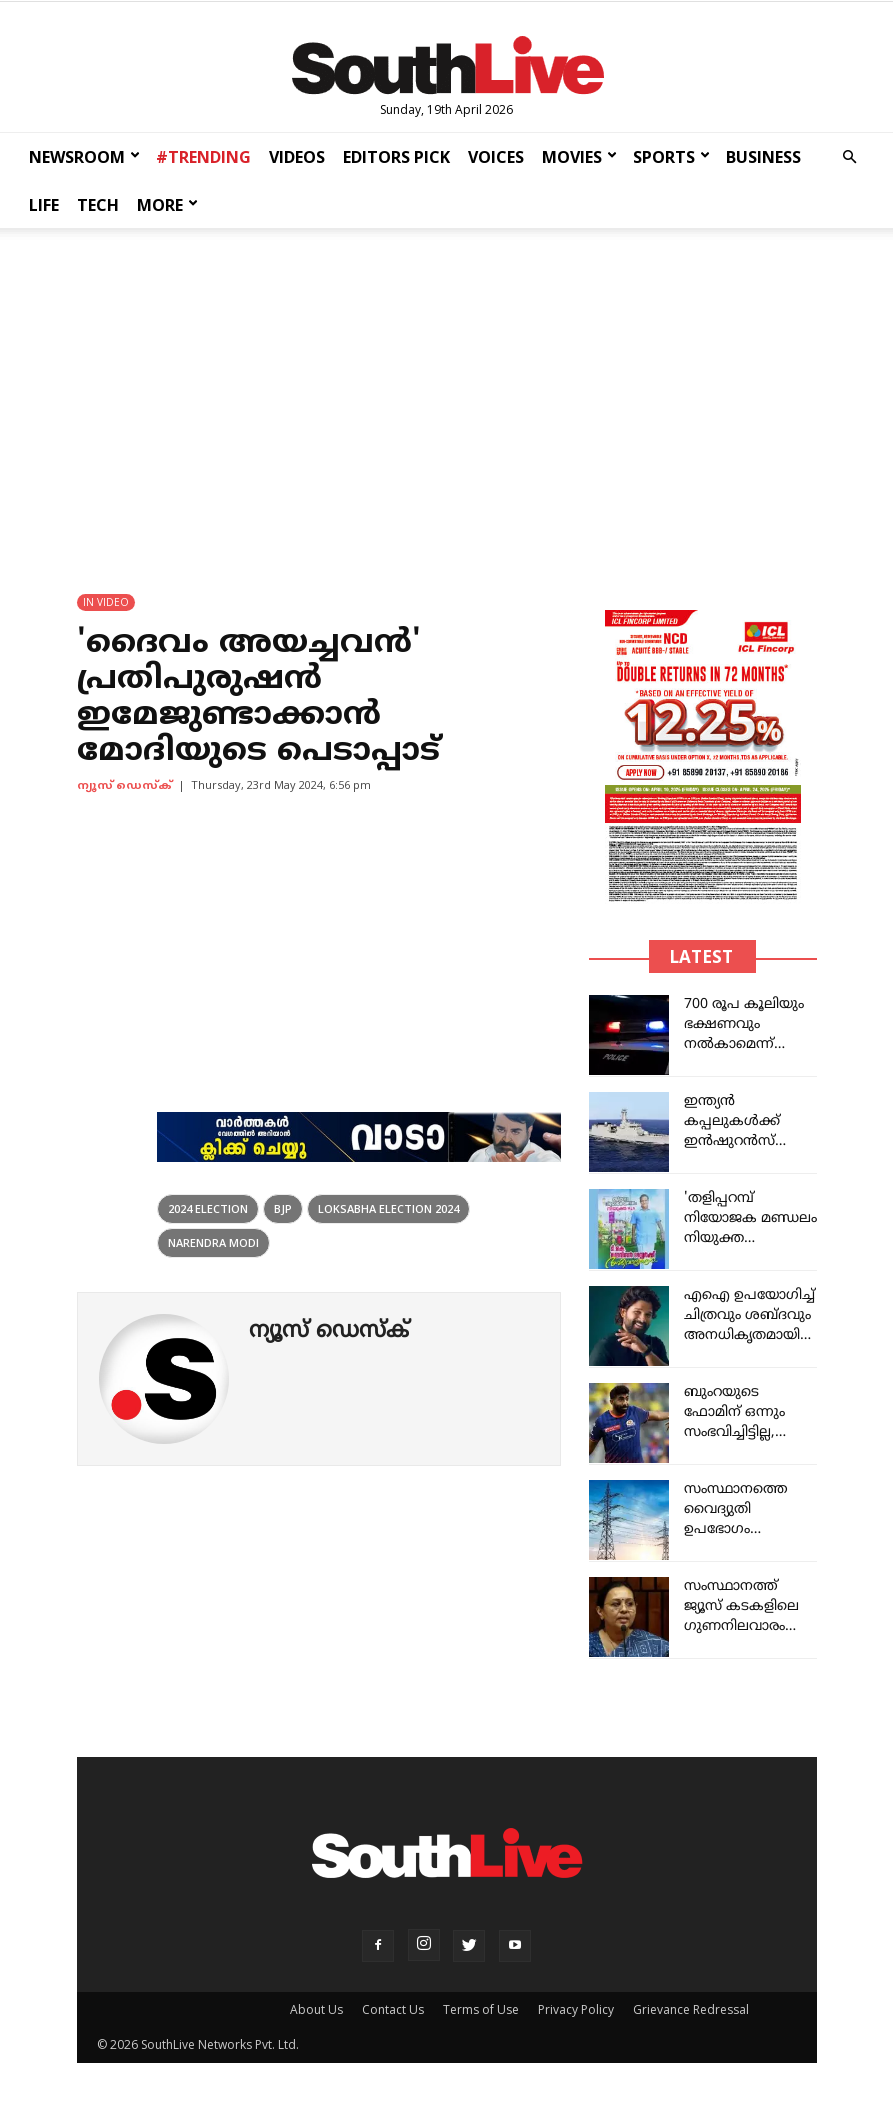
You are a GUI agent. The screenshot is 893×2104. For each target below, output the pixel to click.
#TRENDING (203, 157)
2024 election (208, 1208)
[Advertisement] (446, 392)
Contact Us (393, 2009)
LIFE (44, 205)
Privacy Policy (576, 2009)
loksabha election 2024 (388, 1208)
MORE (167, 205)
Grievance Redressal (691, 2009)
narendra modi (213, 1242)
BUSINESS (763, 157)
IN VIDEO (106, 602)
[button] (849, 157)
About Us (316, 2009)
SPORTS (671, 157)
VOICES (496, 157)
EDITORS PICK (396, 157)
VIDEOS (297, 157)
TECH (98, 205)
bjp (283, 1208)
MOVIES (579, 157)
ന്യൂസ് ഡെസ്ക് (124, 786)
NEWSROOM (84, 157)
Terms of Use (481, 2009)
